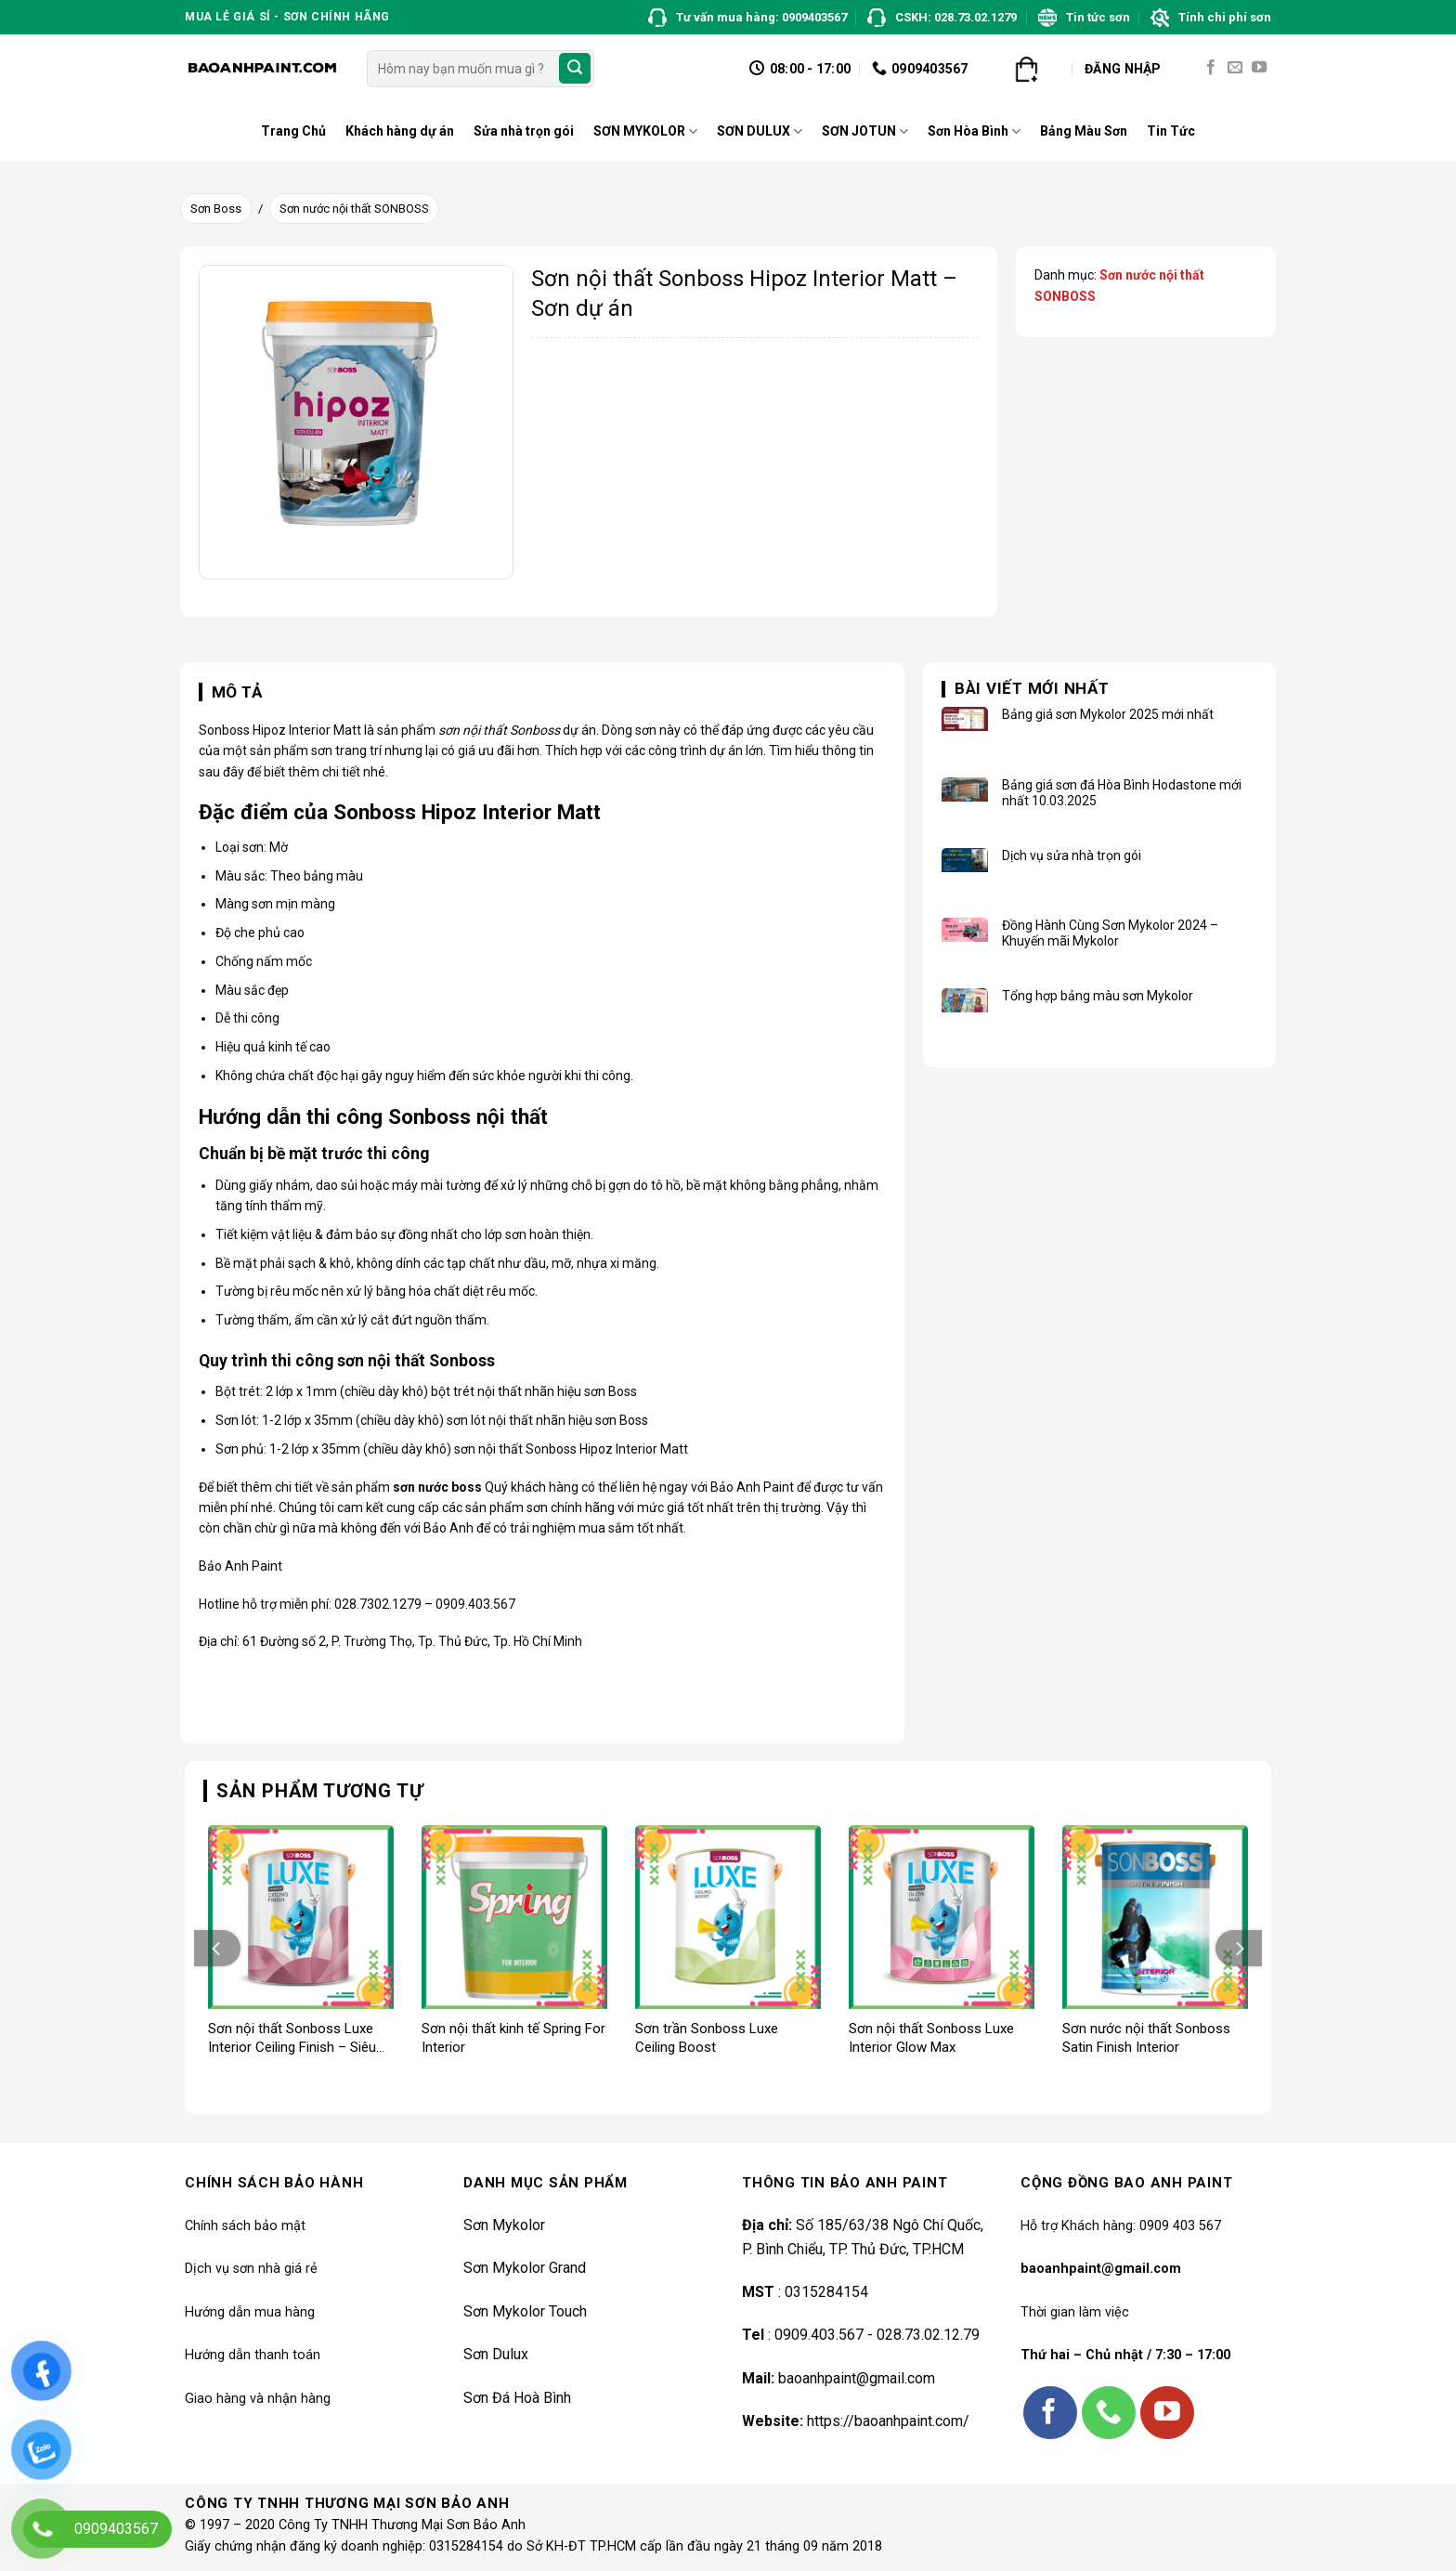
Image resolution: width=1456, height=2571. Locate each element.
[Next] (1239, 1948)
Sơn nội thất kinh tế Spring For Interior (513, 2037)
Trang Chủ (293, 131)
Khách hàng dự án (399, 131)
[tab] (231, 693)
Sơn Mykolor (504, 2225)
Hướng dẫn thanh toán (252, 2355)
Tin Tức (1171, 131)
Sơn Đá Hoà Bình (517, 2398)
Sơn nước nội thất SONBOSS (354, 208)
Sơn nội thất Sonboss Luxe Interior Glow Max (931, 2037)
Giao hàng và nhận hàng (258, 2399)
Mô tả (237, 692)
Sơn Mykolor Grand (524, 2268)
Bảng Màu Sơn (1083, 131)
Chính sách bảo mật (245, 2226)
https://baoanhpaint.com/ (888, 2421)
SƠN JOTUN (865, 131)
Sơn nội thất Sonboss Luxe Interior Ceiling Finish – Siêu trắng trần (292, 2038)
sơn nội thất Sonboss (499, 730)
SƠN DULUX (759, 131)
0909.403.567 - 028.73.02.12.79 (877, 2334)
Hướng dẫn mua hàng (250, 2312)
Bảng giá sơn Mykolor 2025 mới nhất (1108, 714)
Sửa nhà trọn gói (524, 131)
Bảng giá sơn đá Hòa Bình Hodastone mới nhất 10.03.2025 (1122, 792)
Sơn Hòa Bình (974, 131)
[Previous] (217, 1948)
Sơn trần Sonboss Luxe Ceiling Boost (706, 2037)
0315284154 (824, 2292)
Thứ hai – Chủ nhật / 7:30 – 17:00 (1125, 2355)
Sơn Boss (215, 208)
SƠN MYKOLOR (645, 131)
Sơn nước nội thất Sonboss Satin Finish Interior (1146, 2037)
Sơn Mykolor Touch (525, 2311)
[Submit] (575, 69)
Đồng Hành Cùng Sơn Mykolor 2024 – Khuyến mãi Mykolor (1110, 933)
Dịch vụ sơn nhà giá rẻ (251, 2269)
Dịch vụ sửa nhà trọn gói (1071, 855)
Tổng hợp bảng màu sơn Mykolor (1097, 995)
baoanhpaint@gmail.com (856, 2378)
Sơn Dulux (495, 2354)
